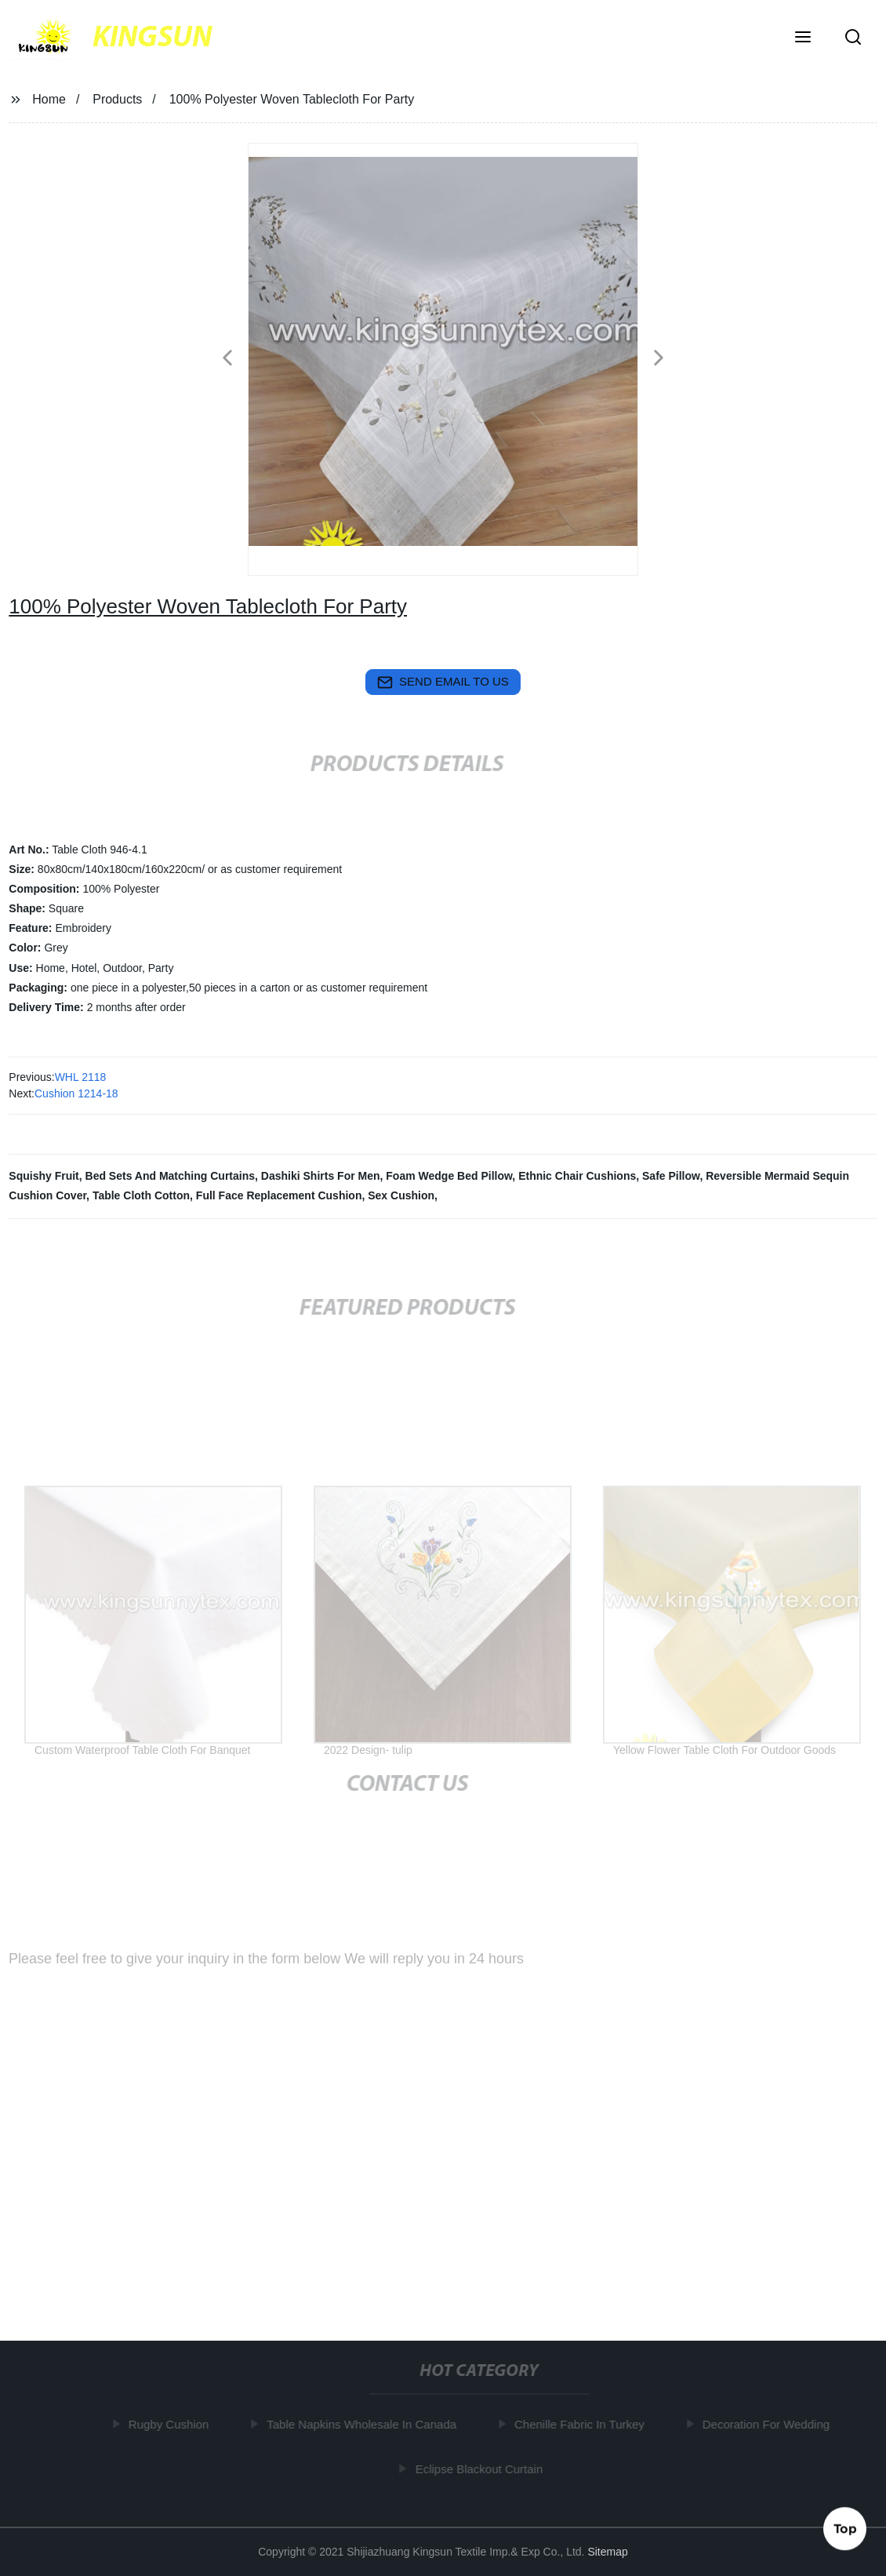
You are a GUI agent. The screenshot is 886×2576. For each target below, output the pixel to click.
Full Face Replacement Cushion (279, 1195)
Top (845, 2528)
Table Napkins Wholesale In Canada (364, 2424)
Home (49, 99)
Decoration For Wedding (768, 2424)
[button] (802, 38)
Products (117, 99)
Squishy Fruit (43, 1176)
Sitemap (607, 2551)
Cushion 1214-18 (76, 1093)
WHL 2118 (81, 1077)
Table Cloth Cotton (141, 1195)
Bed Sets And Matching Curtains (170, 1176)
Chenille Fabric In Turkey (582, 2424)
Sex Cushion (401, 1195)
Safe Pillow (670, 1176)
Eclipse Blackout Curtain (482, 2468)
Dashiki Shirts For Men (320, 1176)
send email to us (443, 682)
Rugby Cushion (172, 2424)
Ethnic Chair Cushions (577, 1176)
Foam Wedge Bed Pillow (449, 1176)
